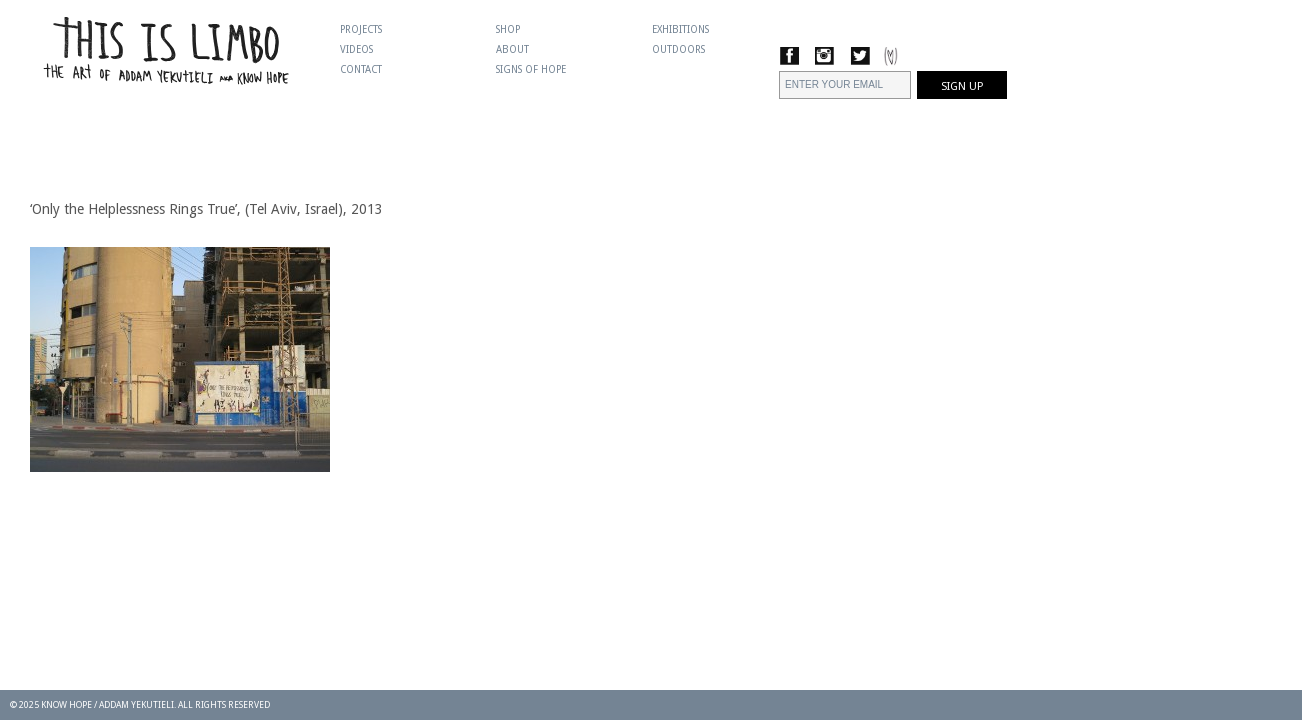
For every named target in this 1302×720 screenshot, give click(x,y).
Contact (361, 69)
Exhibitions (680, 29)
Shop (508, 29)
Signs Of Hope (531, 69)
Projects (361, 29)
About (512, 49)
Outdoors (678, 49)
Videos (356, 49)
